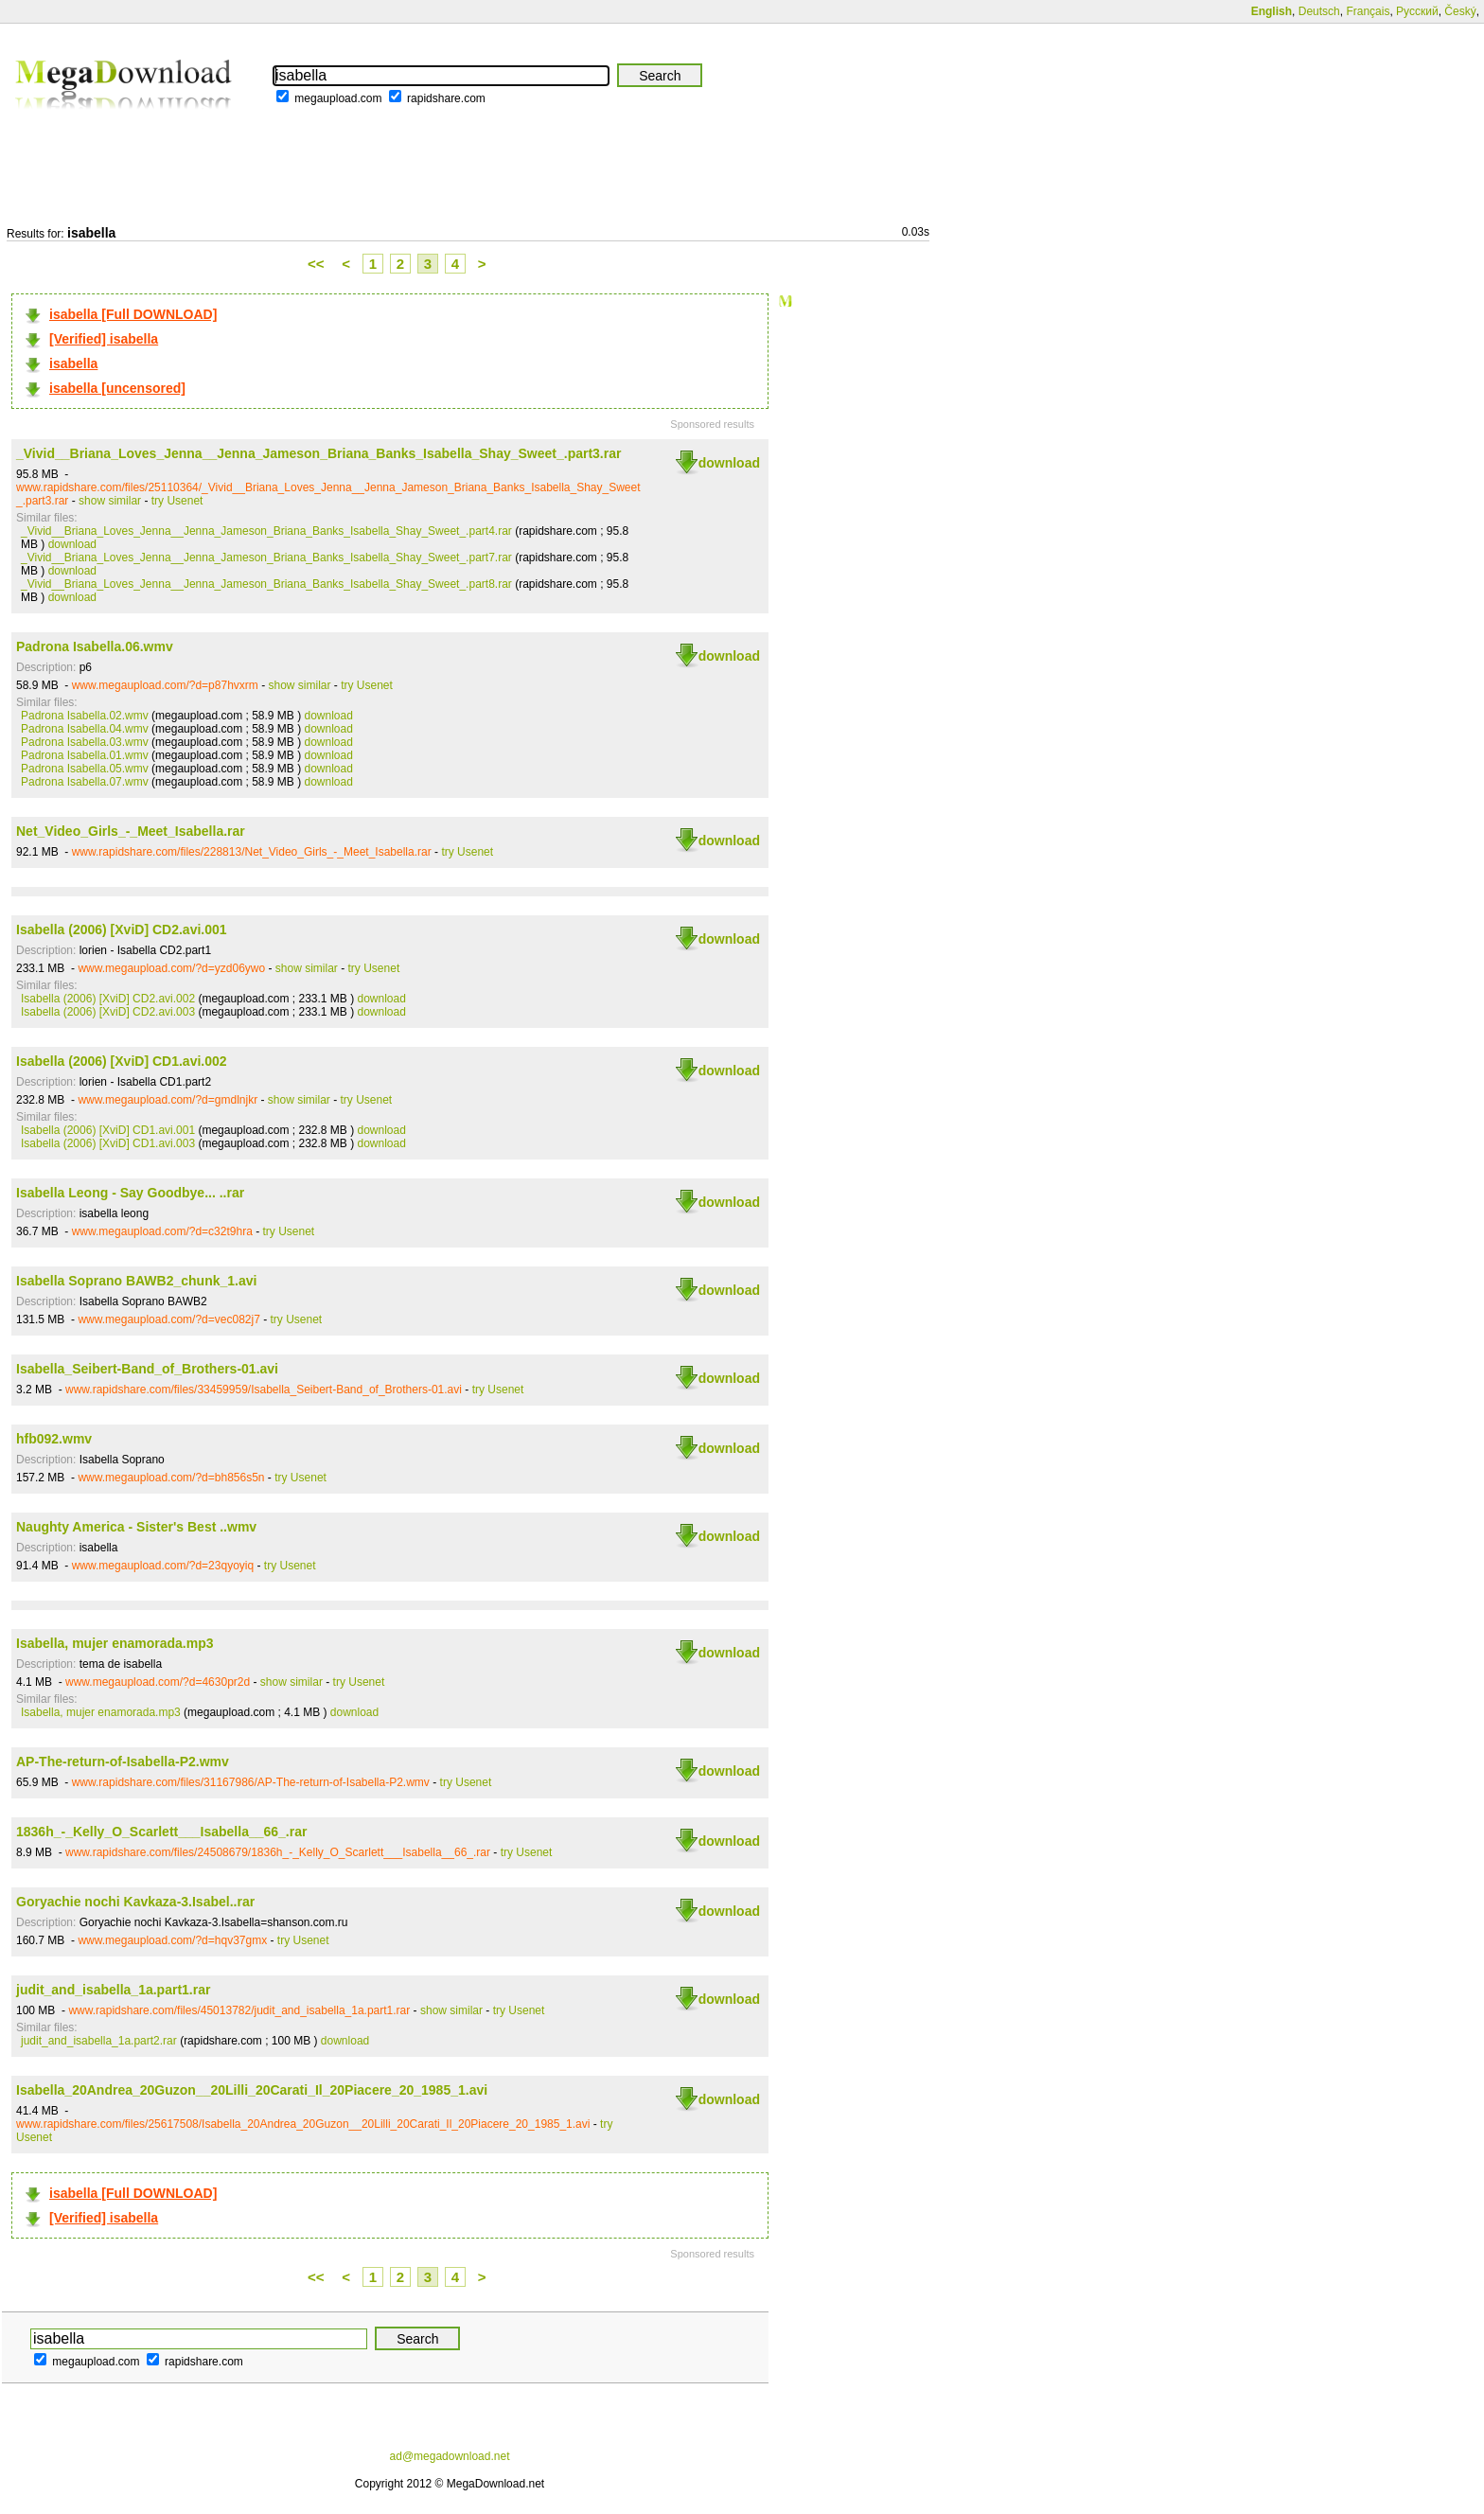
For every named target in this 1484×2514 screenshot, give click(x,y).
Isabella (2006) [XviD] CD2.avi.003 (108, 1011)
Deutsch (1319, 11)
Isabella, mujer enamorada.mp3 (115, 1643)
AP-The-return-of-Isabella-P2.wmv (122, 1761)
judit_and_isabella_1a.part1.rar (113, 1989)
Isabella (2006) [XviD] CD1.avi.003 (108, 1143)
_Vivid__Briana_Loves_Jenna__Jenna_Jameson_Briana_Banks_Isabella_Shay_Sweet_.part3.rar (318, 453)
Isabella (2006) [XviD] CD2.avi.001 (121, 929)
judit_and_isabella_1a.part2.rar (99, 2040)
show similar (110, 500)
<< (316, 264)
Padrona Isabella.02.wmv (85, 715)
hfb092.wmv (54, 1438)
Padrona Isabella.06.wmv (94, 646)
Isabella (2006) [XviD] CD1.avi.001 (108, 1130)
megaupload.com (337, 98)
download (729, 462)
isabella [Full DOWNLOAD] (133, 314)
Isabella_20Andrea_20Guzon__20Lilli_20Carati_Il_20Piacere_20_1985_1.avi (251, 2090)
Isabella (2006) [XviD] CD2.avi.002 (108, 998)
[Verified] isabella (103, 338)
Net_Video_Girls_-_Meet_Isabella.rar (130, 831)
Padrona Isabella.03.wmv (85, 742)
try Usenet (177, 500)
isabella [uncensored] (117, 388)
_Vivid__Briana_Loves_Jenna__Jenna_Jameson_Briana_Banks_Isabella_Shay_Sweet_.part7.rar (266, 557)
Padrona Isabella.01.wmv (85, 755)
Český (1459, 11)
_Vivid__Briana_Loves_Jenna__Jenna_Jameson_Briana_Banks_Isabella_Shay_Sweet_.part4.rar (266, 531)
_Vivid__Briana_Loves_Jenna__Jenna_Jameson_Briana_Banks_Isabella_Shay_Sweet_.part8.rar (266, 584)
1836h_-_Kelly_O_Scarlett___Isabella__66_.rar (161, 1831)
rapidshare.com (446, 98)
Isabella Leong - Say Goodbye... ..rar (130, 1192)
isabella (73, 363)
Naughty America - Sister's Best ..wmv (136, 1526)
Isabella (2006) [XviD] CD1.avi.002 (121, 1061)
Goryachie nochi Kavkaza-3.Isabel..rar (135, 1901)
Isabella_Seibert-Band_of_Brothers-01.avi (147, 1368)
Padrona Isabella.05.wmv (85, 768)
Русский (1417, 11)
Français (1367, 11)
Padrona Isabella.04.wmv (85, 728)
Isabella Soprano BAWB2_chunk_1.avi (136, 1280)
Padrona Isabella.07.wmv (85, 781)
